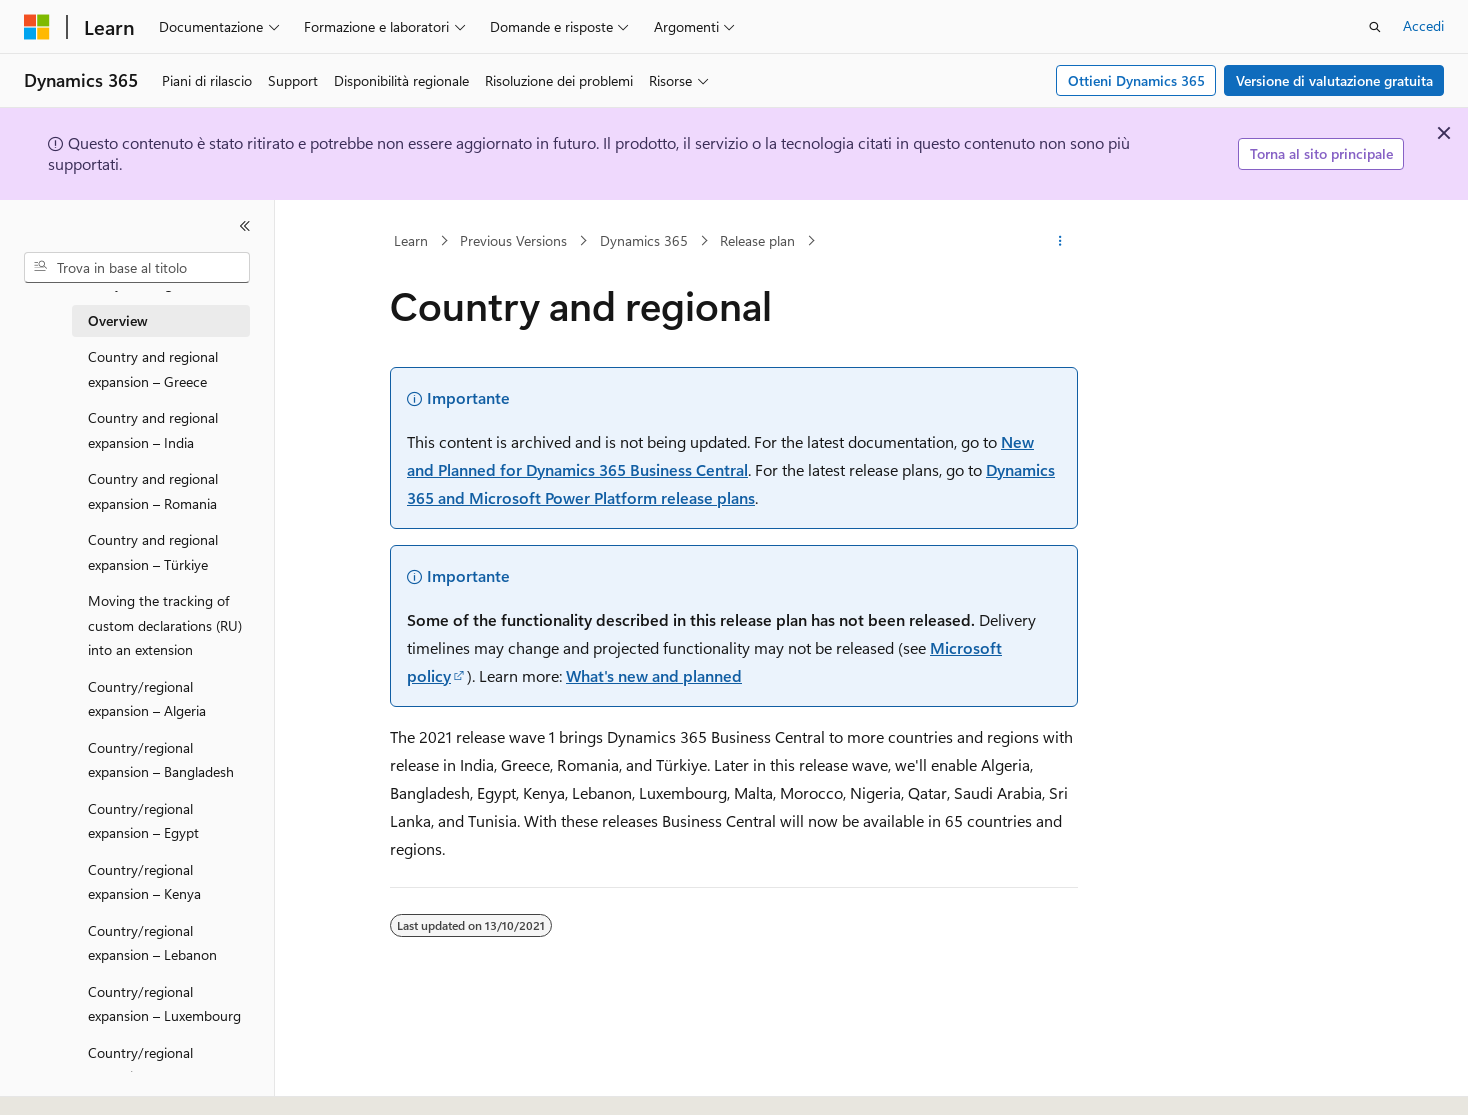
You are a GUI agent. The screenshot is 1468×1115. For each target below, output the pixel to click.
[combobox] (137, 268)
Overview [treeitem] (118, 320)
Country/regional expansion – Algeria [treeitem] (147, 699)
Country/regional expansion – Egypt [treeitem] (143, 821)
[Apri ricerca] (1375, 27)
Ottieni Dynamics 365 (1136, 80)
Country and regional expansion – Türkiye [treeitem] (153, 552)
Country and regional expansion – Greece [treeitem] (153, 369)
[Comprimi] (245, 226)
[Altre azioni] (1060, 241)
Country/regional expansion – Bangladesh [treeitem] (161, 760)
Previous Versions (513, 240)
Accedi (1423, 25)
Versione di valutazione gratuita (1334, 80)
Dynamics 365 (644, 240)
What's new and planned (654, 675)
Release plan (757, 240)
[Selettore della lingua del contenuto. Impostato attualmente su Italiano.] (67, 1082)
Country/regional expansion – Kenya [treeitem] (144, 882)
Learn (411, 240)
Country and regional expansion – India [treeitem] (153, 430)
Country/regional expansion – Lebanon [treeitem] (152, 943)
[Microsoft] (37, 27)
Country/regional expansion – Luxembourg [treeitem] (164, 1004)
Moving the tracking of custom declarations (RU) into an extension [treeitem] (165, 625)
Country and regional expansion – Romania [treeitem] (153, 491)
